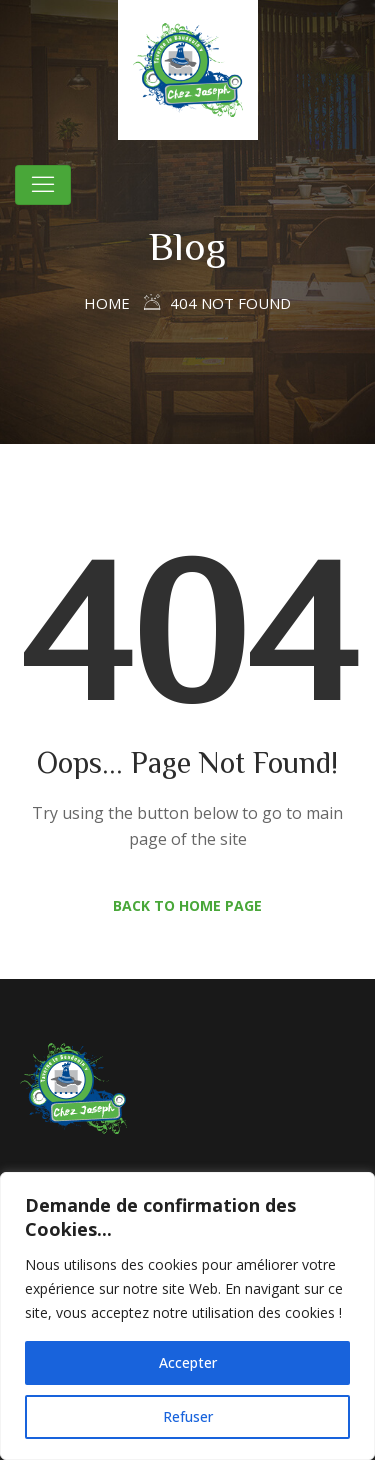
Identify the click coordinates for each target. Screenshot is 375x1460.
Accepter (188, 1362)
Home (107, 303)
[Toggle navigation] (43, 185)
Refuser (188, 1416)
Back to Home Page (187, 905)
